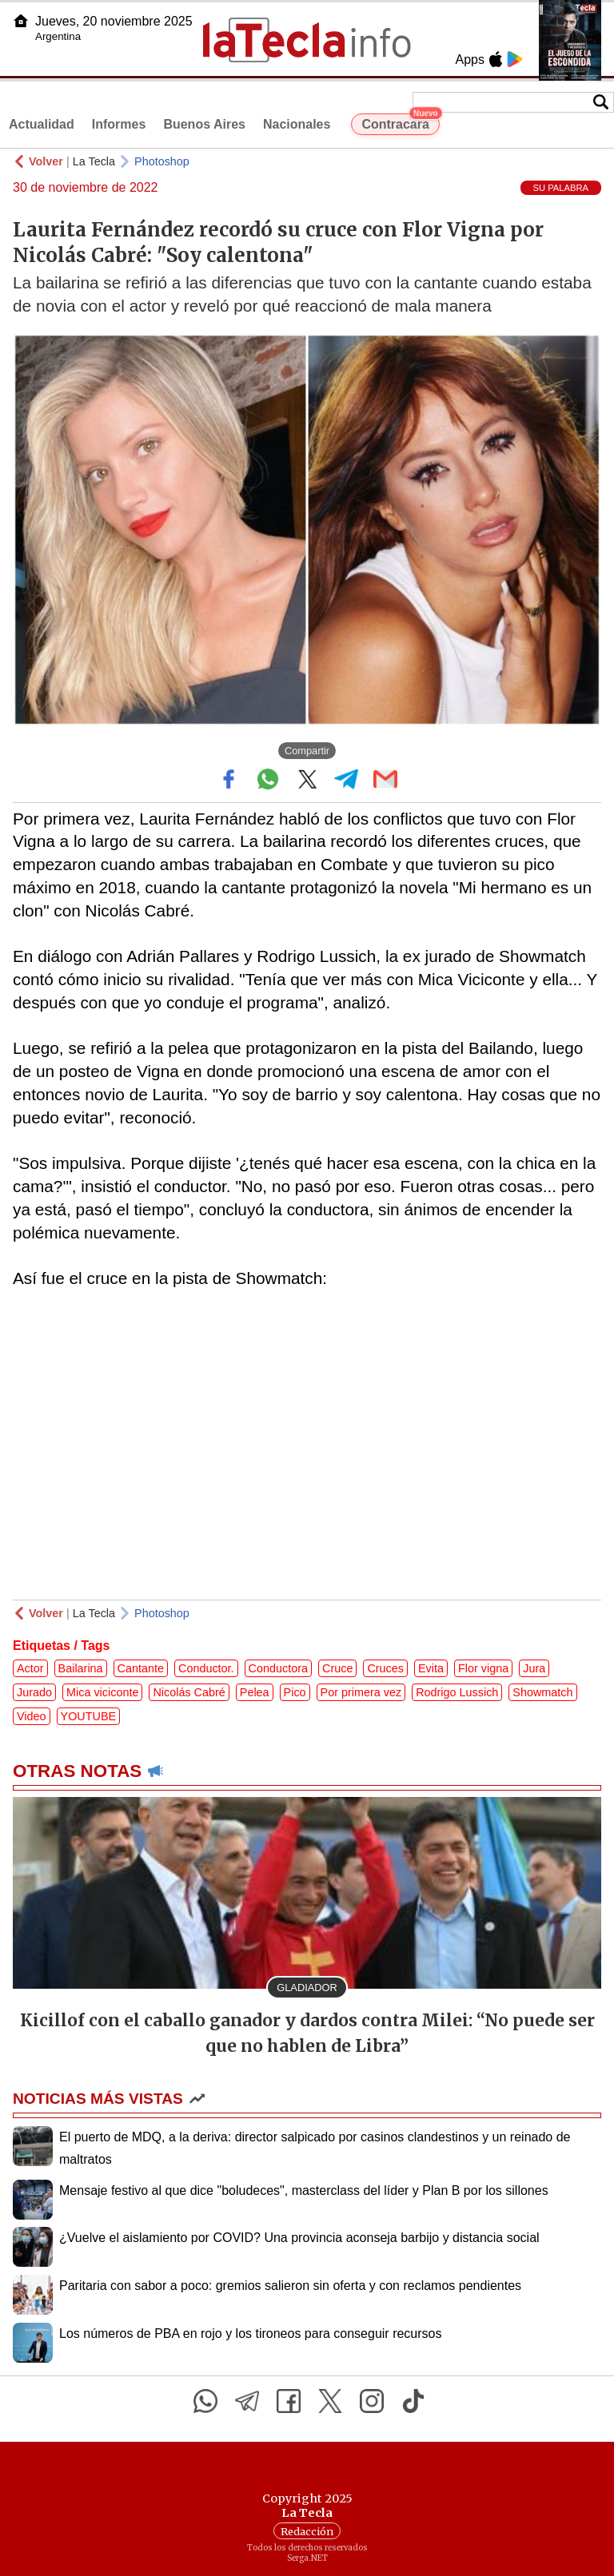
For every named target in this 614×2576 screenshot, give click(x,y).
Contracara (400, 122)
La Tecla (94, 161)
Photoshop (161, 161)
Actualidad (41, 124)
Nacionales (296, 124)
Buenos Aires (204, 124)
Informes (119, 124)
